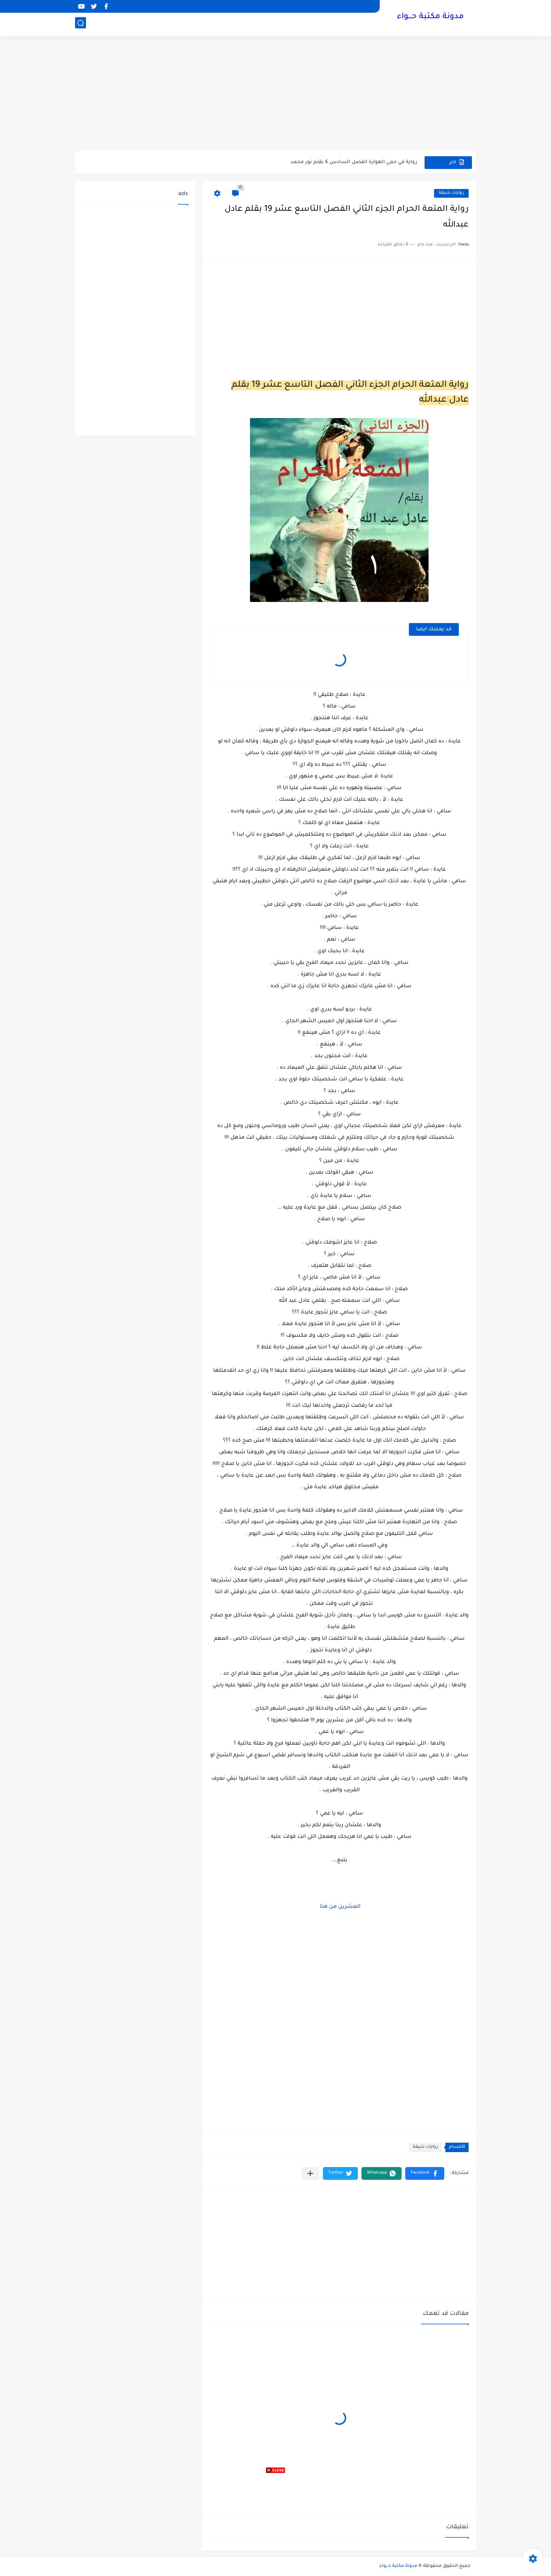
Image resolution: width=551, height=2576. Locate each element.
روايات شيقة (451, 193)
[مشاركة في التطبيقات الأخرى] (310, 2173)
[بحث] (80, 24)
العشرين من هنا (339, 1907)
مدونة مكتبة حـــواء (430, 17)
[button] (424, 2173)
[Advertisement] (275, 95)
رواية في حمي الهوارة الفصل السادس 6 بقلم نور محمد (353, 162)
